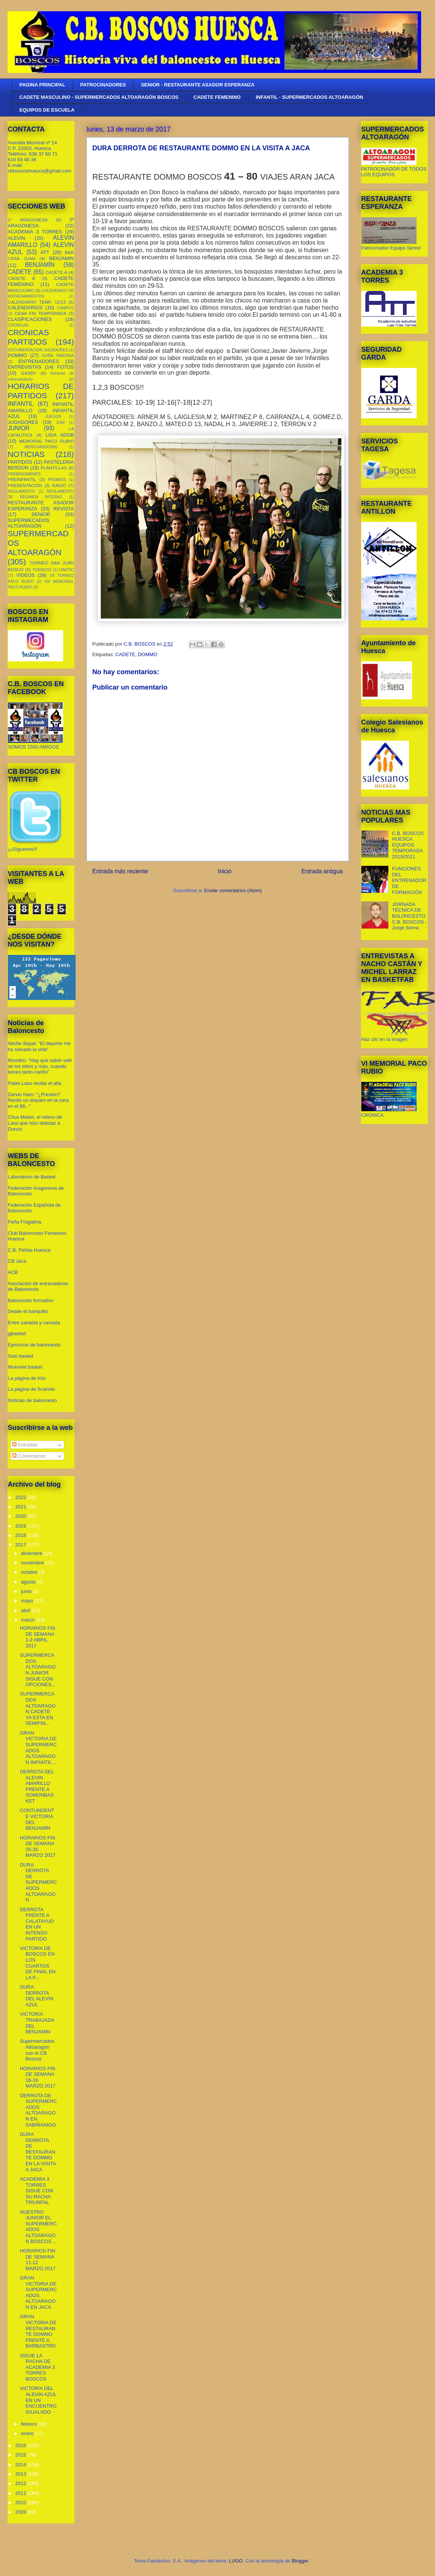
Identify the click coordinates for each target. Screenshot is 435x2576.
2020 (21, 1516)
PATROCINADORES (103, 85)
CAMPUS (65, 308)
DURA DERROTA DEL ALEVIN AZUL (36, 1995)
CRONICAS (18, 325)
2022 (21, 1497)
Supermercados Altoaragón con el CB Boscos (37, 2050)
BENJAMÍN (40, 265)
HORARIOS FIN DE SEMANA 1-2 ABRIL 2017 (37, 1637)
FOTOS (65, 367)
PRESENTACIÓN (25, 485)
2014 (21, 2464)
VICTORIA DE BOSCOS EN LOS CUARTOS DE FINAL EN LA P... (38, 1962)
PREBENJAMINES (24, 474)
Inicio (224, 871)
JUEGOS (53, 416)
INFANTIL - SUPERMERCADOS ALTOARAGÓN (309, 97)
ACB (13, 1272)
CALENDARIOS (25, 307)
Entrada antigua (322, 871)
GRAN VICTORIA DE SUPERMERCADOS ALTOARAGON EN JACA (38, 2292)
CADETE (125, 654)
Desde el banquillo (28, 1311)
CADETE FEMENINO (217, 97)
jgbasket (17, 1333)
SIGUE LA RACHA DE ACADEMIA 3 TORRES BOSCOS (37, 2367)
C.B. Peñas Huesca (29, 1250)
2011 (21, 2493)
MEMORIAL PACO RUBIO (46, 441)
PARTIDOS (20, 462)
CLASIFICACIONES (30, 319)
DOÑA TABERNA (58, 356)
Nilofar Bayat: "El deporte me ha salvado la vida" (39, 1046)
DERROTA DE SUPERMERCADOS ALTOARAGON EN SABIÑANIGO (38, 2110)
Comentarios (28, 1456)
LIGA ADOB (59, 435)
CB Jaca (17, 1261)
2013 (21, 2474)
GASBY (28, 373)
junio (27, 1591)
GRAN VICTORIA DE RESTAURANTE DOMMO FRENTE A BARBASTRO (38, 2331)
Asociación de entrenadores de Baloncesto (38, 1286)
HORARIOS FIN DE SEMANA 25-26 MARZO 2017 (37, 1846)
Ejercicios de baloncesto (34, 1345)
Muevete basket (25, 1367)
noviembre (33, 1563)
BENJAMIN (61, 258)
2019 (21, 1526)
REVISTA (63, 508)
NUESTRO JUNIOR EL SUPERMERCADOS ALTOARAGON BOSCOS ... (38, 2226)
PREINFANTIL (22, 479)
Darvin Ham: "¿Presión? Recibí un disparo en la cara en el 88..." (38, 1100)
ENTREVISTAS (24, 367)
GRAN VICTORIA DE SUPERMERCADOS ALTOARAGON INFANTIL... (38, 1747)
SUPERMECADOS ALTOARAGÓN (29, 523)
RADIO (59, 485)
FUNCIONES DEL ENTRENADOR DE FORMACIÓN (409, 880)
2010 (21, 2502)
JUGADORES (23, 422)
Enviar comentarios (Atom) (233, 890)
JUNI (60, 423)
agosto (29, 1582)
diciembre (32, 1553)
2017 (21, 1544)
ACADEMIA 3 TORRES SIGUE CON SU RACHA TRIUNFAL (36, 2190)
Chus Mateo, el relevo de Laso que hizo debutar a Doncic (35, 1122)
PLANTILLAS (54, 467)
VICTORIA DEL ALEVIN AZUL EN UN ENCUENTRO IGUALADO (38, 2399)
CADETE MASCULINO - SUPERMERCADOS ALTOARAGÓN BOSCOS (99, 97)
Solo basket (20, 1356)
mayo (27, 1600)
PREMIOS (57, 480)
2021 (21, 1507)
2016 (21, 2445)
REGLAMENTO (21, 491)
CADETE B (21, 278)
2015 (21, 2455)
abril (26, 1610)
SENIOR (41, 514)
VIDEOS (25, 575)
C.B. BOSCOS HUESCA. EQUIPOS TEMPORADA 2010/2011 (408, 844)
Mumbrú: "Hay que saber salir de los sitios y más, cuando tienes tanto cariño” (40, 1066)
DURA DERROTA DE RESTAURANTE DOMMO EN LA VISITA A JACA (38, 2151)
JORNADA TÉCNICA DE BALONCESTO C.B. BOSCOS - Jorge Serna (409, 916)
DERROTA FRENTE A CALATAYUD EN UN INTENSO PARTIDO (37, 1924)
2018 (21, 1535)
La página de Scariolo (31, 1389)
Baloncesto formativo (30, 1300)
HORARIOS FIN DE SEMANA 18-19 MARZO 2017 (37, 2077)
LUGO (236, 2561)
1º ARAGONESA (28, 219)
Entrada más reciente (120, 871)
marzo (28, 1620)
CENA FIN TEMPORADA (40, 313)
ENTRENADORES (38, 361)
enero (28, 2433)
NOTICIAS (26, 454)
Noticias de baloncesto (32, 1400)
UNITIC (66, 569)
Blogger (300, 2561)
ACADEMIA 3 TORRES (35, 231)
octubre (30, 1572)
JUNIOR (19, 428)
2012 (21, 2483)
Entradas (25, 1445)
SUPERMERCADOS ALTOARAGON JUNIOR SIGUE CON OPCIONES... (38, 1669)
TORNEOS (42, 570)
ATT (45, 252)
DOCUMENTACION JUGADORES (38, 350)
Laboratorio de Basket (32, 1177)
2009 (21, 2512)
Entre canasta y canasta (34, 1322)
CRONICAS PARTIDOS (28, 337)
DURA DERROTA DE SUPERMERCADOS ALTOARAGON (38, 1882)
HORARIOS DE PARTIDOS (41, 391)
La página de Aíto (27, 1378)
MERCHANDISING (41, 447)
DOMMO (147, 654)
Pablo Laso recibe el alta (34, 1083)
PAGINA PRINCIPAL (42, 85)
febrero (29, 2424)
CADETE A (56, 272)
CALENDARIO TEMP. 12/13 (37, 301)
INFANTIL (20, 404)
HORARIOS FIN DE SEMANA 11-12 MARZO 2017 (37, 2259)
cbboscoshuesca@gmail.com (39, 171)
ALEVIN (16, 238)
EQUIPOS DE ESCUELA (47, 110)
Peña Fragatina (24, 1222)
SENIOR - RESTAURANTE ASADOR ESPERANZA (198, 85)
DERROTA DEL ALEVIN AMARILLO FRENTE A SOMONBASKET (37, 1786)
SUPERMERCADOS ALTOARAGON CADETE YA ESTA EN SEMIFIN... (38, 1708)
